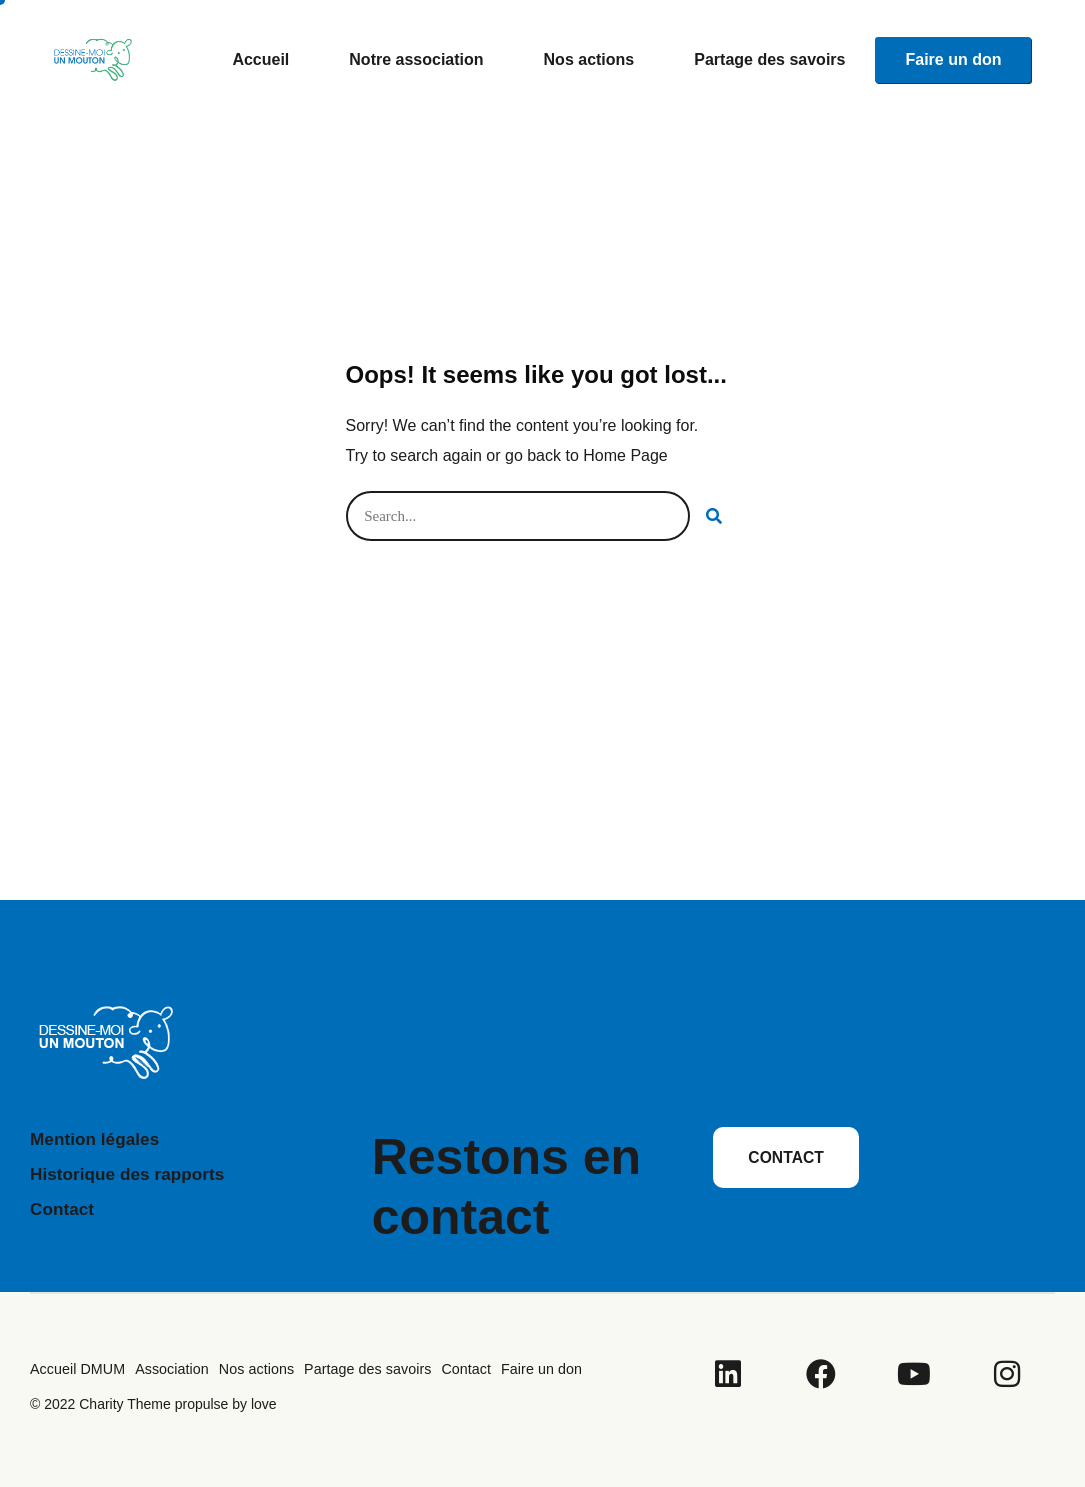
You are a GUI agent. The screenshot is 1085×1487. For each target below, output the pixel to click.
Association (169, 1369)
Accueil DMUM (76, 1369)
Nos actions (589, 59)
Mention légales (97, 1139)
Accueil (260, 59)
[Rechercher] (715, 516)
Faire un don (953, 59)
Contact (63, 1209)
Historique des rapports (131, 1174)
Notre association (416, 59)
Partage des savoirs (769, 59)
